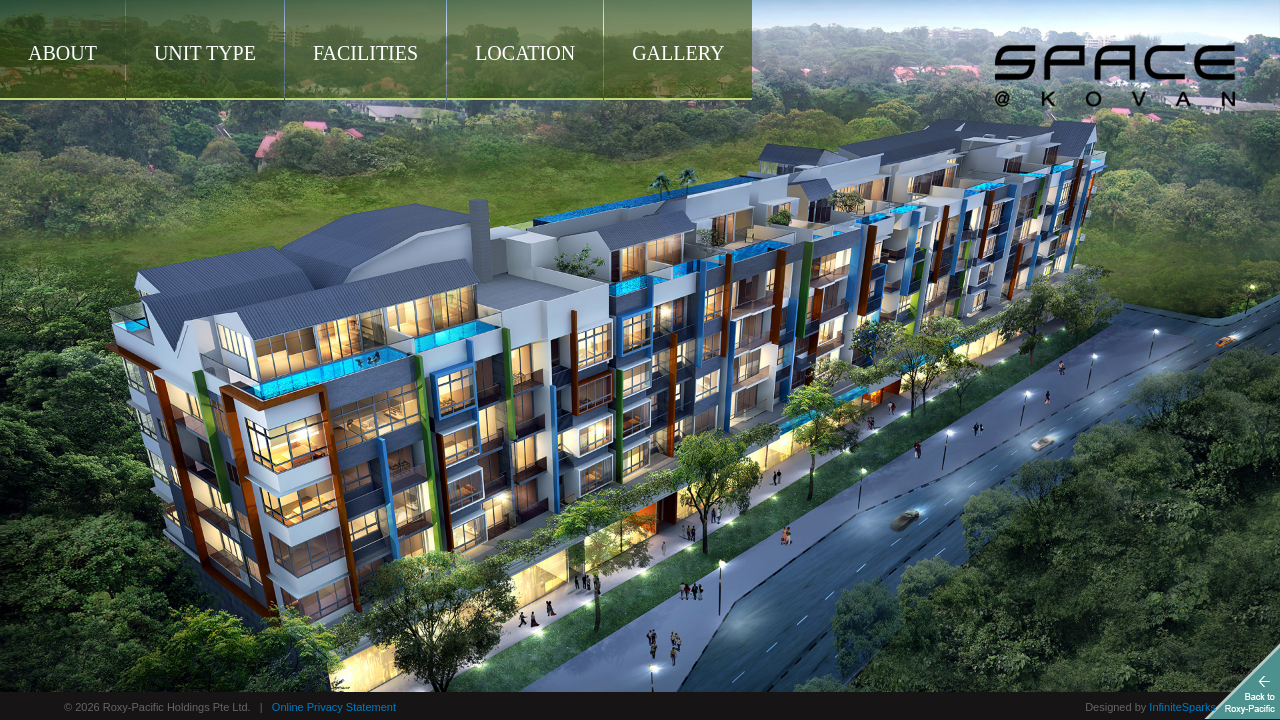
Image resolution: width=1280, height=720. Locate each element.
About (62, 53)
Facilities (365, 53)
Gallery (678, 53)
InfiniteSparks (1182, 707)
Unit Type (205, 53)
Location (525, 53)
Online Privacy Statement (334, 707)
